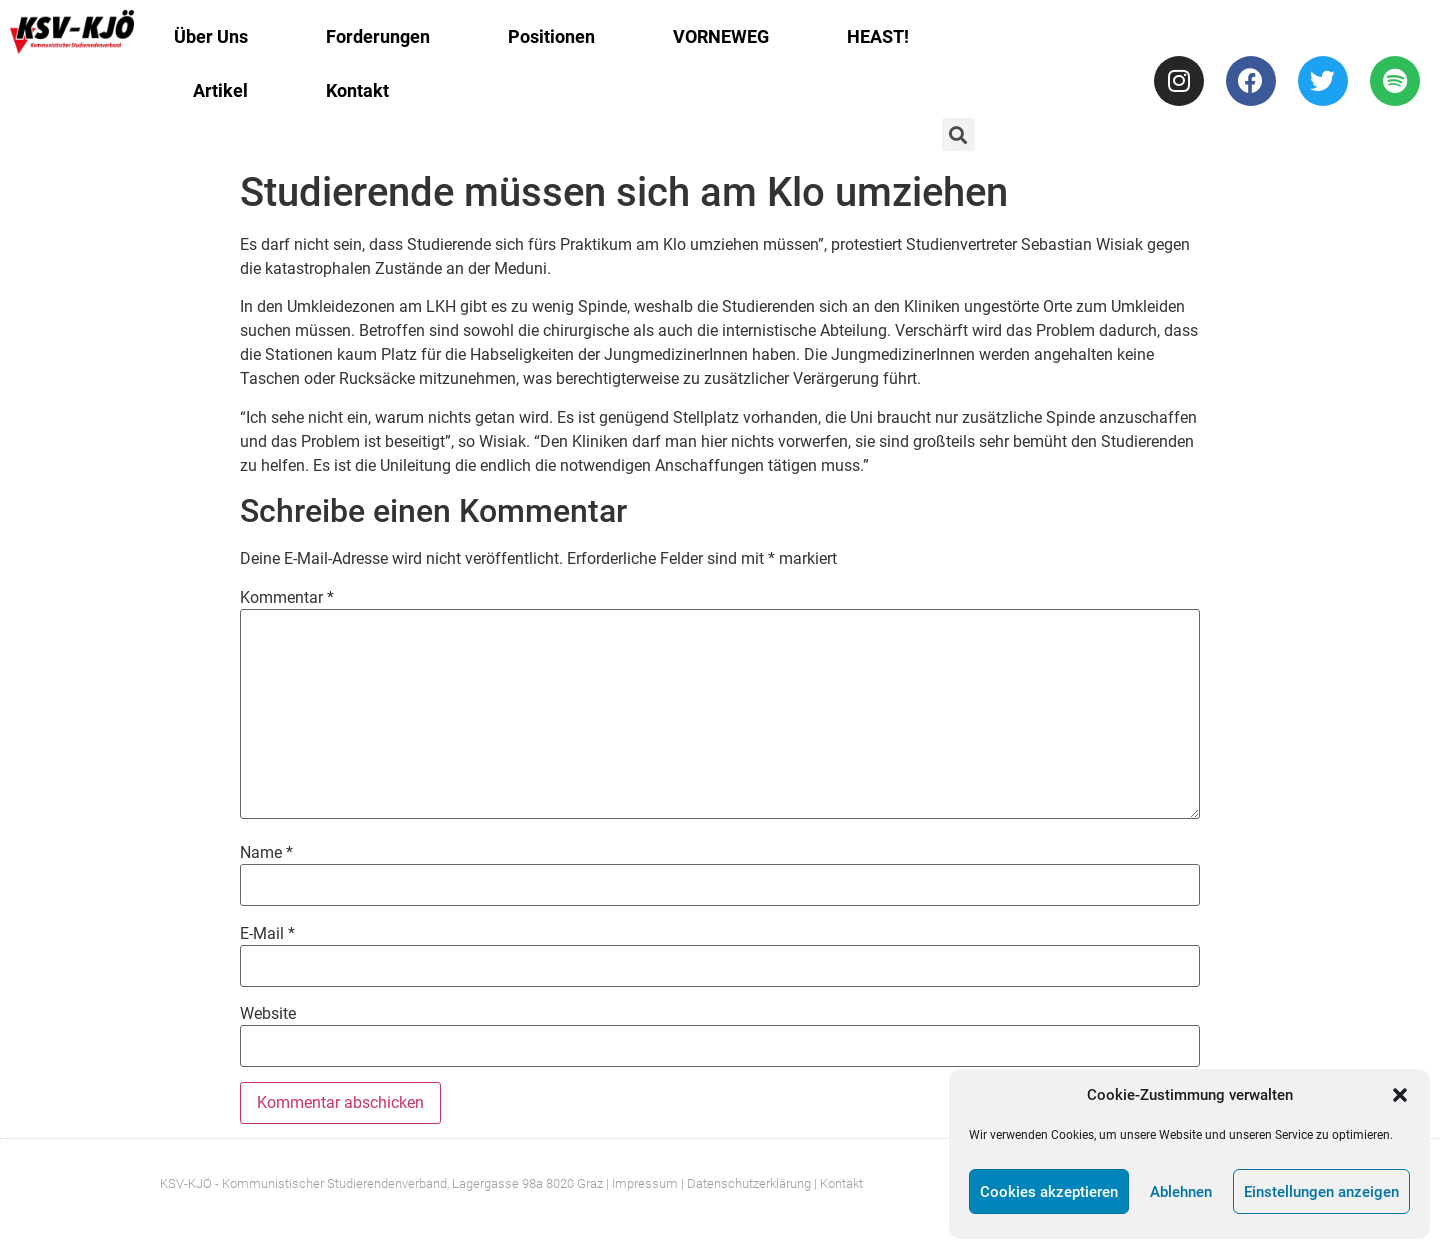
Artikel (220, 90)
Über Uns (211, 36)
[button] (1400, 1095)
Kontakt (357, 90)
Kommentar (287, 598)
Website (268, 1014)
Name (266, 853)
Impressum (645, 1183)
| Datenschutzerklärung (746, 1183)
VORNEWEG (721, 36)
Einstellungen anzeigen (1321, 1192)
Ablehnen (1181, 1192)
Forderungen (378, 36)
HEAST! (878, 36)
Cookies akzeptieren (1049, 1192)
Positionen (551, 36)
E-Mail (267, 934)
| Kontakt (838, 1183)
